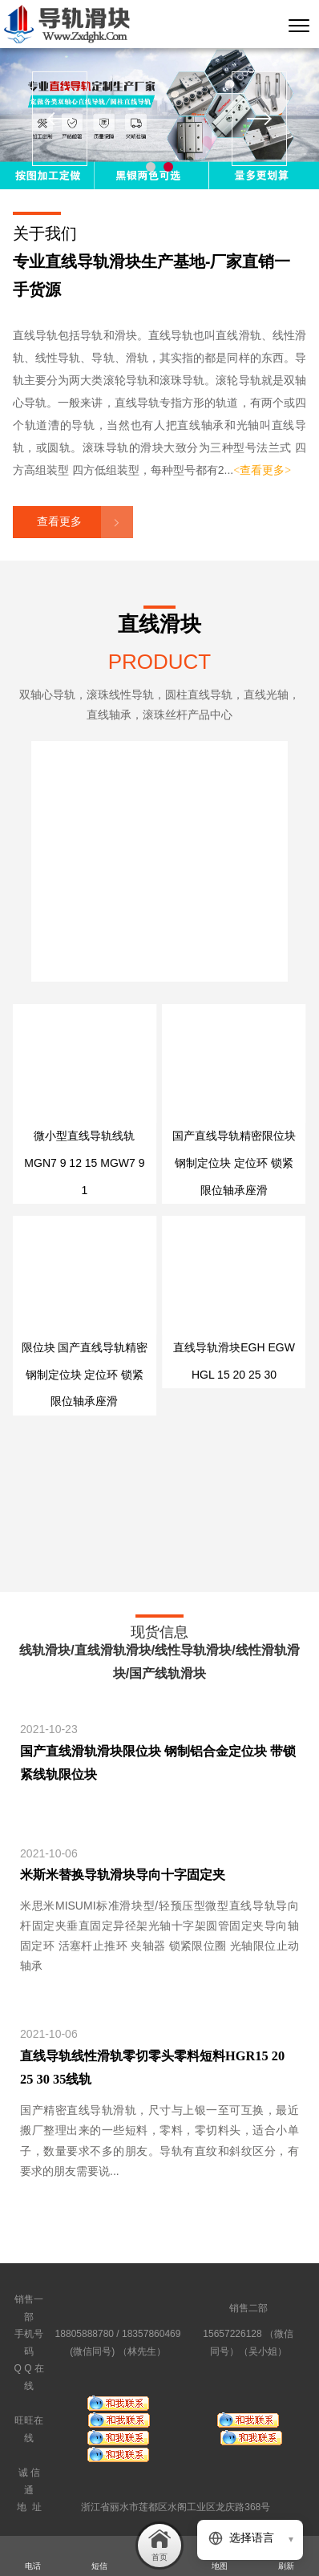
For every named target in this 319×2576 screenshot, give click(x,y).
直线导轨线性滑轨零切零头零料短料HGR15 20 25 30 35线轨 (152, 2067)
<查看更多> (262, 470)
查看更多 (59, 522)
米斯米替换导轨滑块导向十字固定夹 (122, 1874)
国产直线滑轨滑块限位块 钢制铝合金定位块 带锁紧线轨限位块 (158, 1763)
